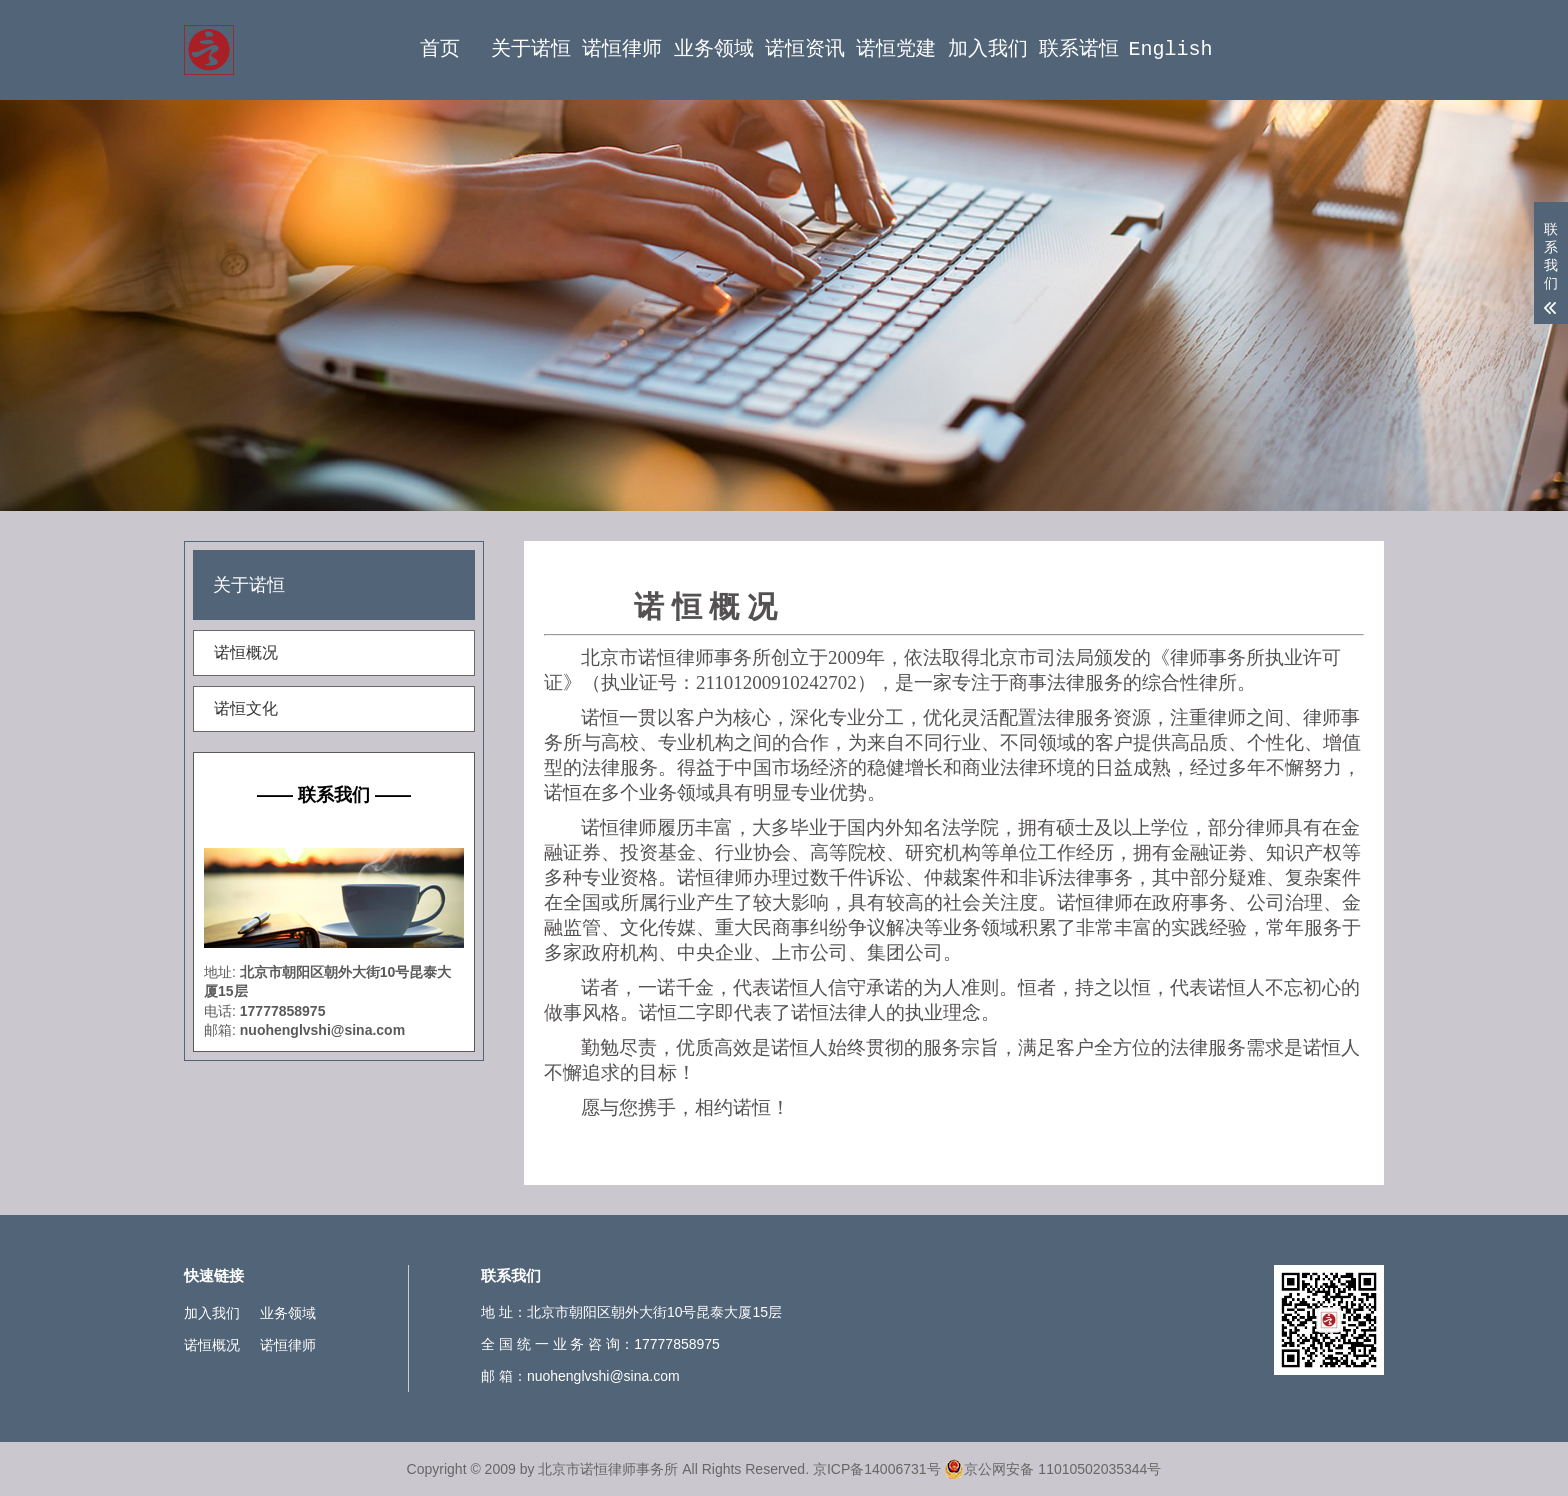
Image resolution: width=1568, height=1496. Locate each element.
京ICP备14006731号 (877, 1469)
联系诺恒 (1079, 49)
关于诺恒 (531, 49)
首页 (440, 49)
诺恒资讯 (805, 49)
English (1170, 49)
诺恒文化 (246, 708)
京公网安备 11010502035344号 (1052, 1469)
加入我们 (988, 49)
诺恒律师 (622, 49)
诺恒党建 (896, 49)
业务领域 (714, 49)
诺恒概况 (246, 652)
